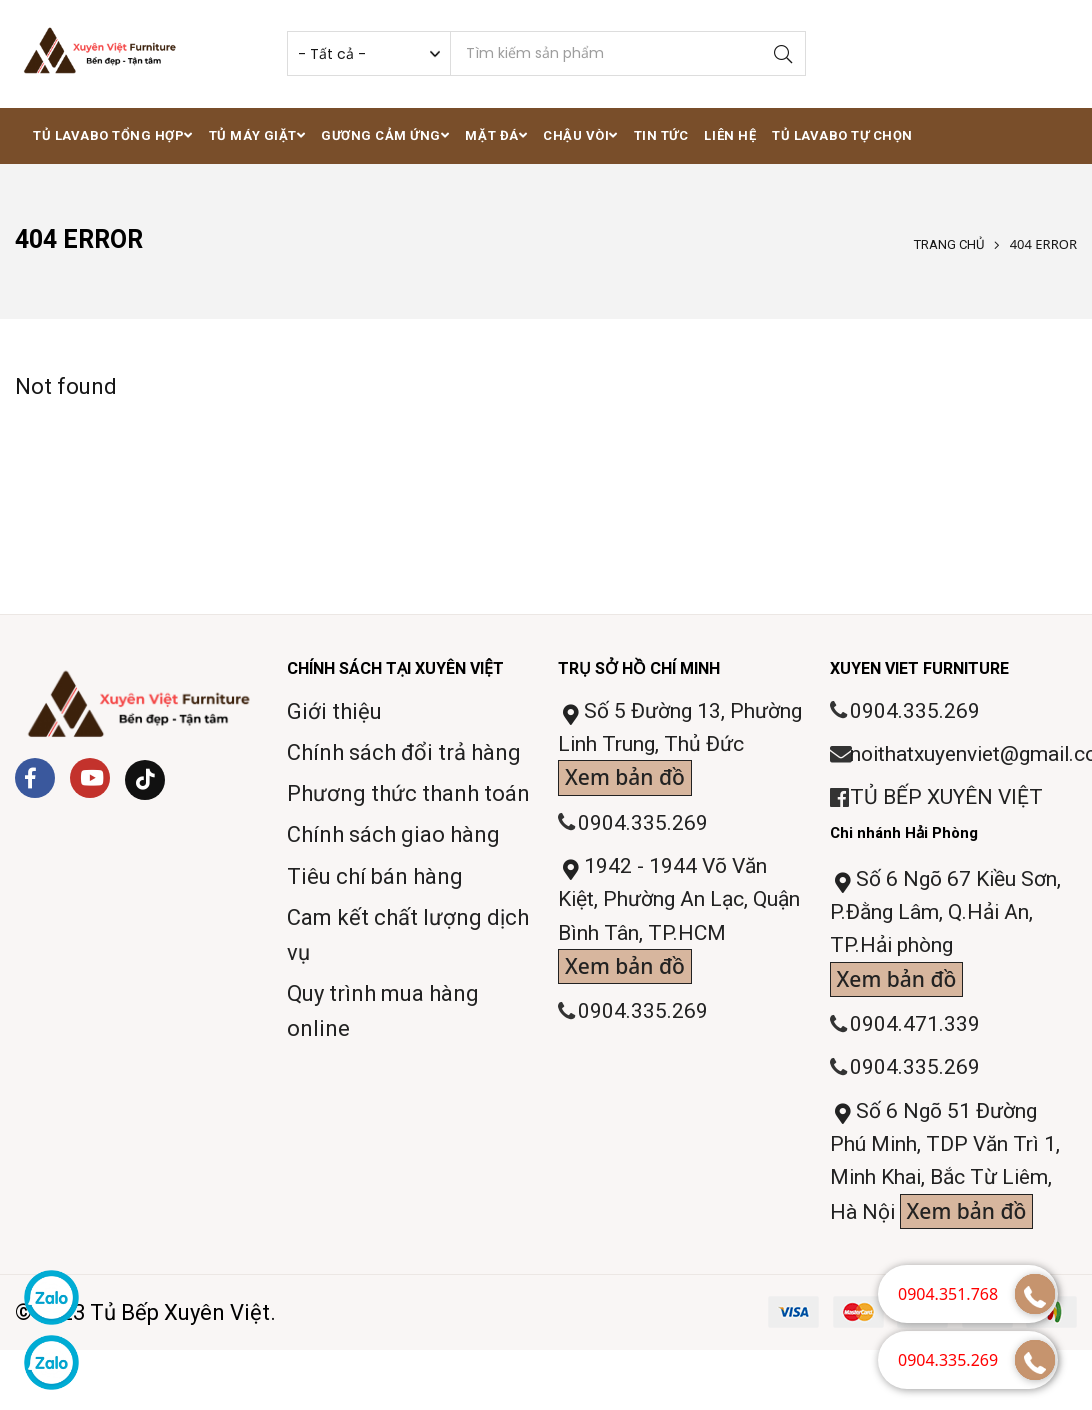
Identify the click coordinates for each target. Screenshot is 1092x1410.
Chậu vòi (580, 135)
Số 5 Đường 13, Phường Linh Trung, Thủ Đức (677, 750)
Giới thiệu (334, 711)
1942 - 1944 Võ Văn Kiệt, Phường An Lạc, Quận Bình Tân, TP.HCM (675, 931)
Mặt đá (496, 135)
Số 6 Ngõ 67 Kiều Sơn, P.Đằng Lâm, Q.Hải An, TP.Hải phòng (951, 941)
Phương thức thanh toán (408, 793)
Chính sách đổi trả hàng (404, 752)
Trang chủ (949, 244)
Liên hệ (730, 135)
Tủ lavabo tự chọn (842, 135)
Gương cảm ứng (385, 135)
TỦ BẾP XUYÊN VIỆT (950, 801)
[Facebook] (35, 778)
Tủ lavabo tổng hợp (113, 135)
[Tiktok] (145, 780)
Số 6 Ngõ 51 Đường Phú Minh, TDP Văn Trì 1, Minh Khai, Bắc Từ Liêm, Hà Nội (951, 1184)
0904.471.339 (916, 1037)
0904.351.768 (948, 1294)
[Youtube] (90, 778)
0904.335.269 (644, 828)
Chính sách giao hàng (393, 834)
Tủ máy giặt (257, 135)
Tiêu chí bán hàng (375, 876)
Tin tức (661, 135)
